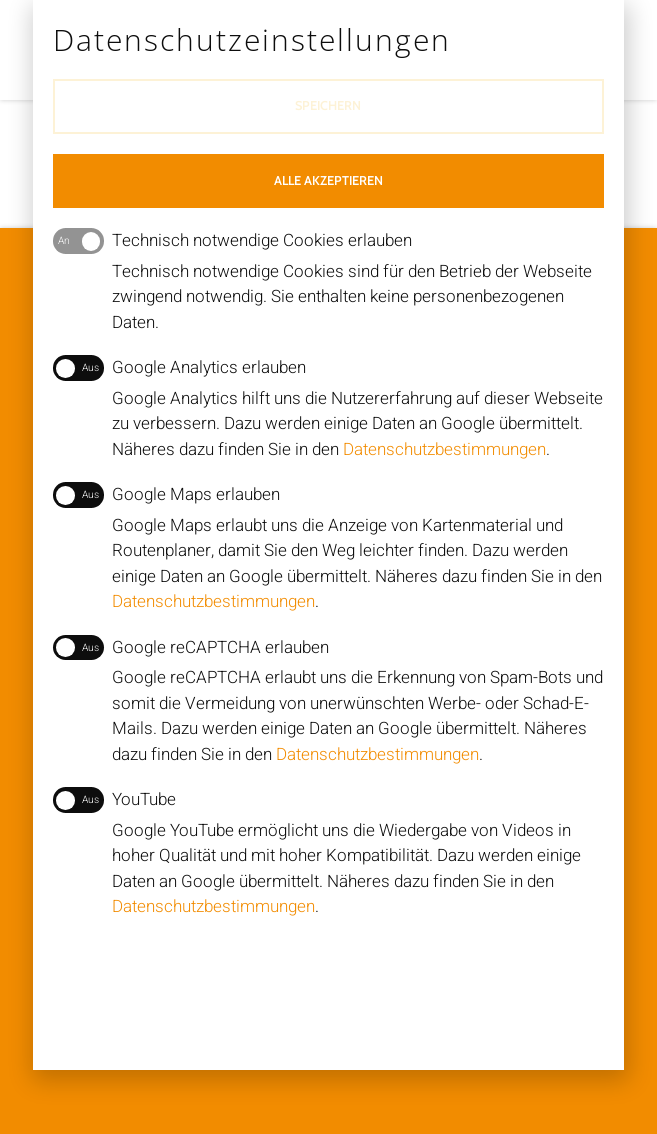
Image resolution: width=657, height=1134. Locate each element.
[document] (328, 567)
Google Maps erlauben (167, 495)
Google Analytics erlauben (180, 368)
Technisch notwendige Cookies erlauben (233, 241)
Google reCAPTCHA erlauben (191, 648)
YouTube (115, 800)
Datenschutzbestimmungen (444, 449)
